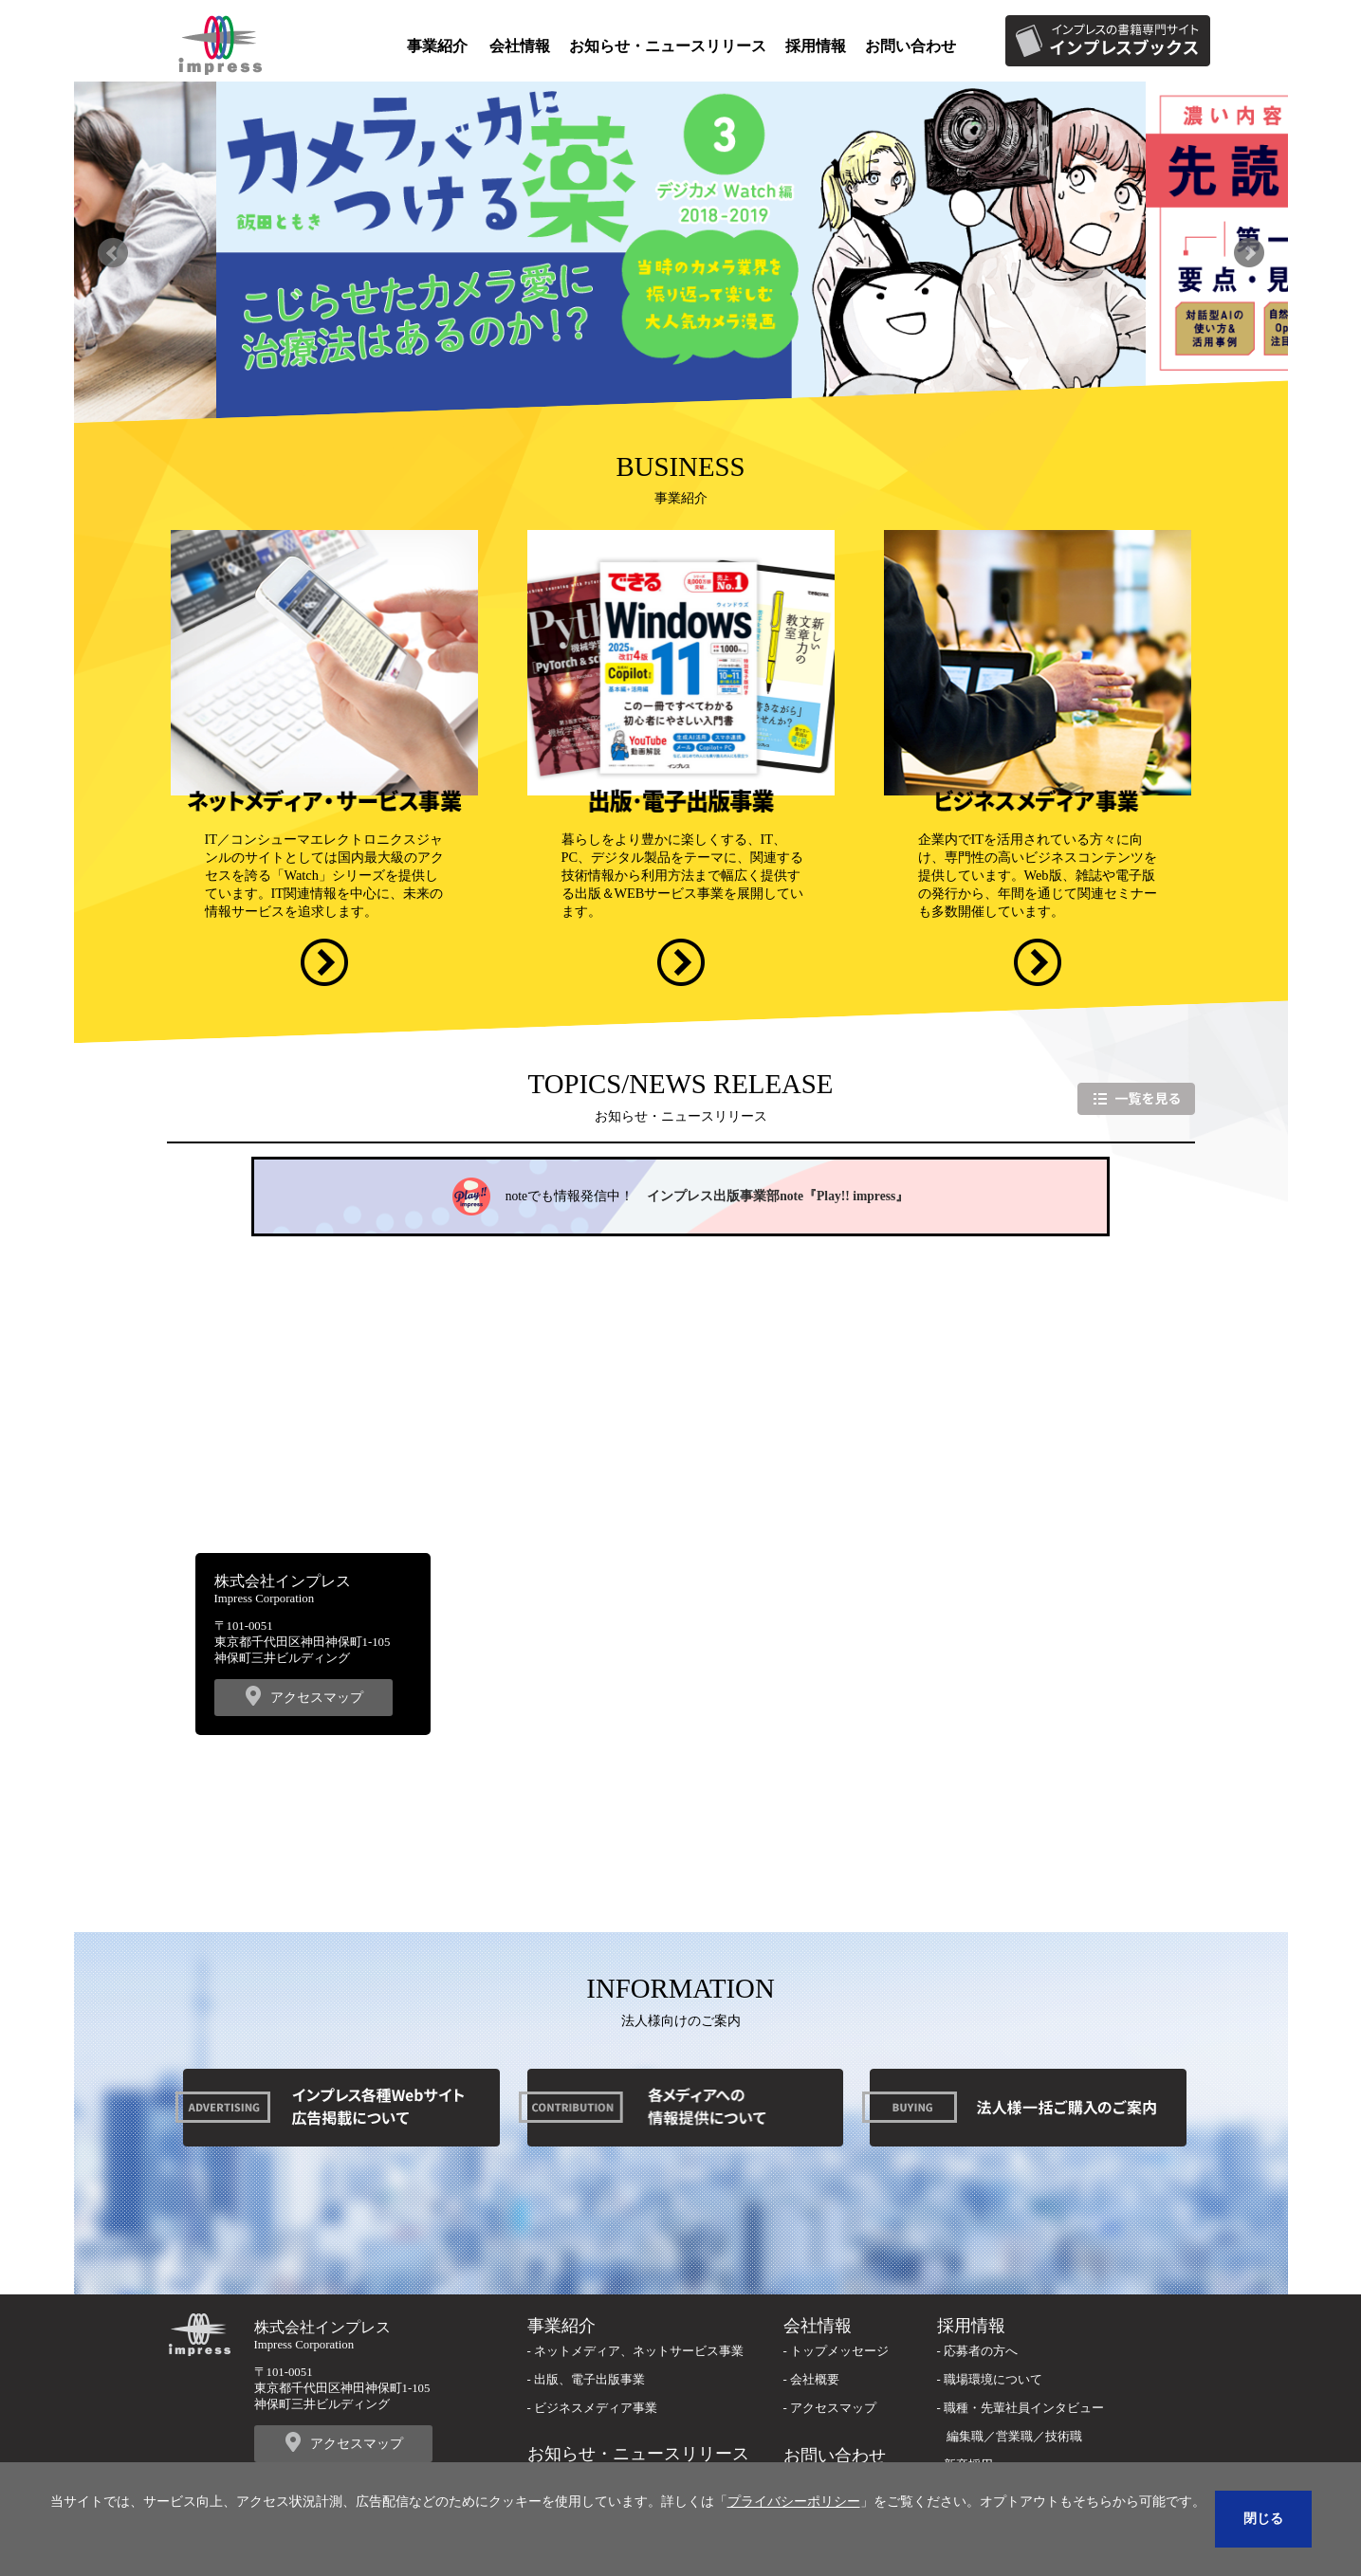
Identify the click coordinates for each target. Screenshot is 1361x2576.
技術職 (1063, 2436)
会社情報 (519, 46)
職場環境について (993, 2379)
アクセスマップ (316, 1697)
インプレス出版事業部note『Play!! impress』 (778, 1196)
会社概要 (814, 2379)
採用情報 (815, 46)
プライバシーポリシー (793, 2501)
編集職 (965, 2436)
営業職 (1014, 2436)
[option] (681, 253)
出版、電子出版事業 (589, 2379)
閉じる (1263, 2518)
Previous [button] (113, 253)
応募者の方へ (981, 2351)
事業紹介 (437, 46)
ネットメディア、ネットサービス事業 (639, 2351)
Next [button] (1248, 253)
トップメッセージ (839, 2351)
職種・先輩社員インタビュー (1024, 2408)
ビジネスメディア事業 (595, 2408)
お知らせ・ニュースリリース (667, 46)
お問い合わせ (910, 46)
